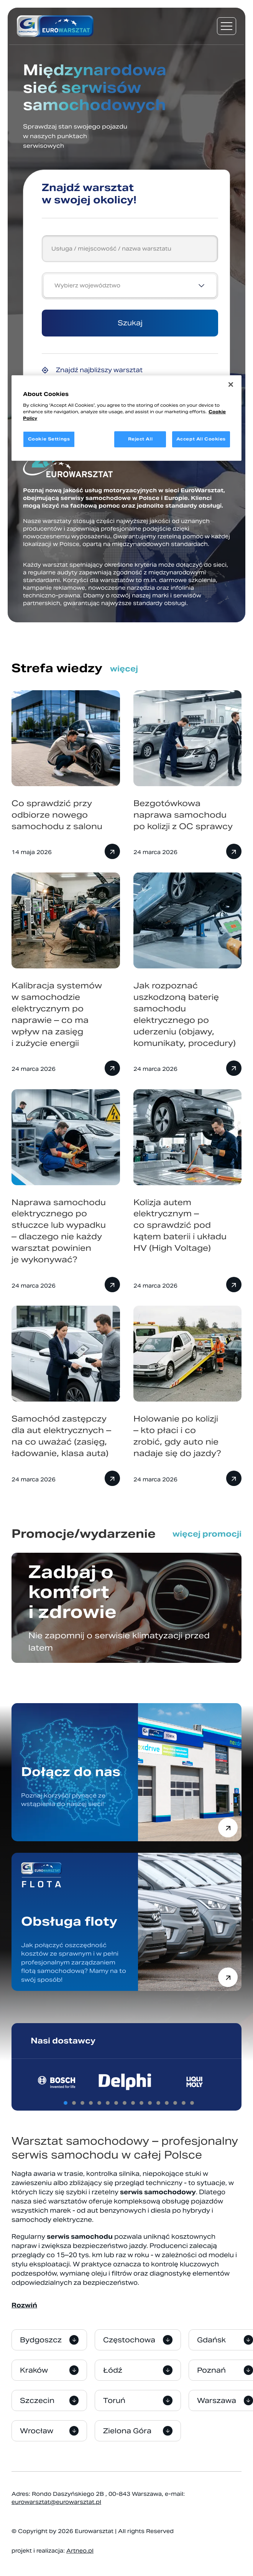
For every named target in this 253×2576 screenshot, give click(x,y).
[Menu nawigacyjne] (226, 26)
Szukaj (130, 322)
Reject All (140, 439)
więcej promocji (207, 1534)
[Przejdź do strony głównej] (55, 26)
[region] (127, 418)
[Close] (230, 384)
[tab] (65, 2103)
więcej (124, 669)
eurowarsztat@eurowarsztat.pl (56, 2501)
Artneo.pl (80, 2550)
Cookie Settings (49, 439)
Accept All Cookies (201, 439)
